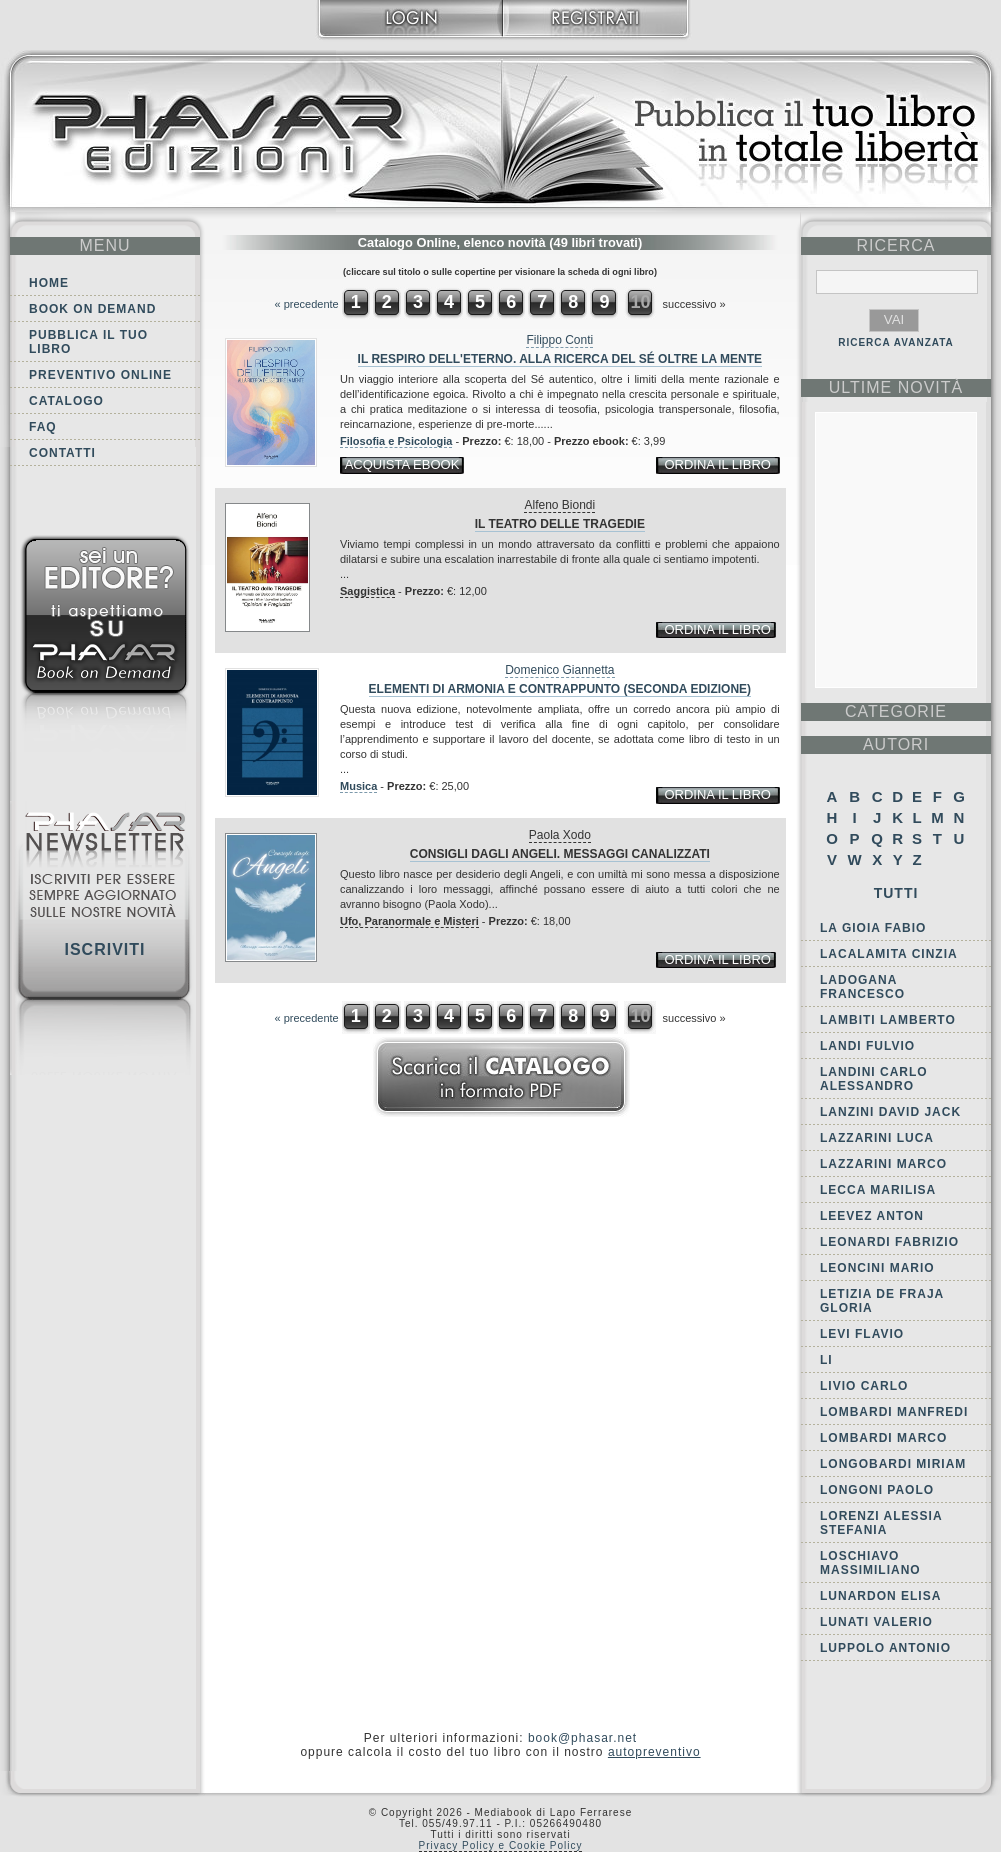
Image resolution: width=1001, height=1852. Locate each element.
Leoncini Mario (877, 1268)
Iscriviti (104, 949)
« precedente (306, 304)
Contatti (62, 453)
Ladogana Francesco (862, 987)
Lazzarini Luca (877, 1138)
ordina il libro (717, 464)
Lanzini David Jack (890, 1112)
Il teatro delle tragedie (560, 524)
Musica (358, 786)
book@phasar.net (582, 1738)
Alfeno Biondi (559, 505)
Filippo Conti (559, 340)
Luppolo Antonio (885, 1648)
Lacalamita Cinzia (889, 954)
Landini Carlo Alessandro (874, 1079)
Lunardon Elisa (880, 1596)
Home (49, 283)
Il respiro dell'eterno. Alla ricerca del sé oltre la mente (560, 359)
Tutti (896, 893)
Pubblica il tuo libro (88, 342)
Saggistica (367, 591)
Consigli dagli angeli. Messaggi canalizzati (560, 854)
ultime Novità (896, 387)
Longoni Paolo (877, 1490)
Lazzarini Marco (883, 1164)
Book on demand (92, 309)
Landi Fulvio (867, 1046)
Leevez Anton (872, 1216)
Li (826, 1360)
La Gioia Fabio (873, 928)
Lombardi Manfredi (894, 1412)
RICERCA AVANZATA (896, 342)
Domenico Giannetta (559, 670)
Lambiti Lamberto (888, 1020)
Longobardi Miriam (893, 1464)
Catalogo (66, 401)
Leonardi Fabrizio (889, 1242)
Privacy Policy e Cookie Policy (501, 1845)
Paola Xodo (560, 835)
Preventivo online (100, 375)
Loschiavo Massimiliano (870, 1563)
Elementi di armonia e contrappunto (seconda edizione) (560, 689)
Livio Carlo (864, 1386)
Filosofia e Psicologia (396, 441)
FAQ (43, 427)
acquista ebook (402, 464)
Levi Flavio (862, 1334)
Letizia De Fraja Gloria (882, 1301)
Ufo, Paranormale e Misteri (409, 921)
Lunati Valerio (876, 1622)
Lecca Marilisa (878, 1190)
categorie (896, 711)
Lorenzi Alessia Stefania (881, 1523)
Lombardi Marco (883, 1438)
